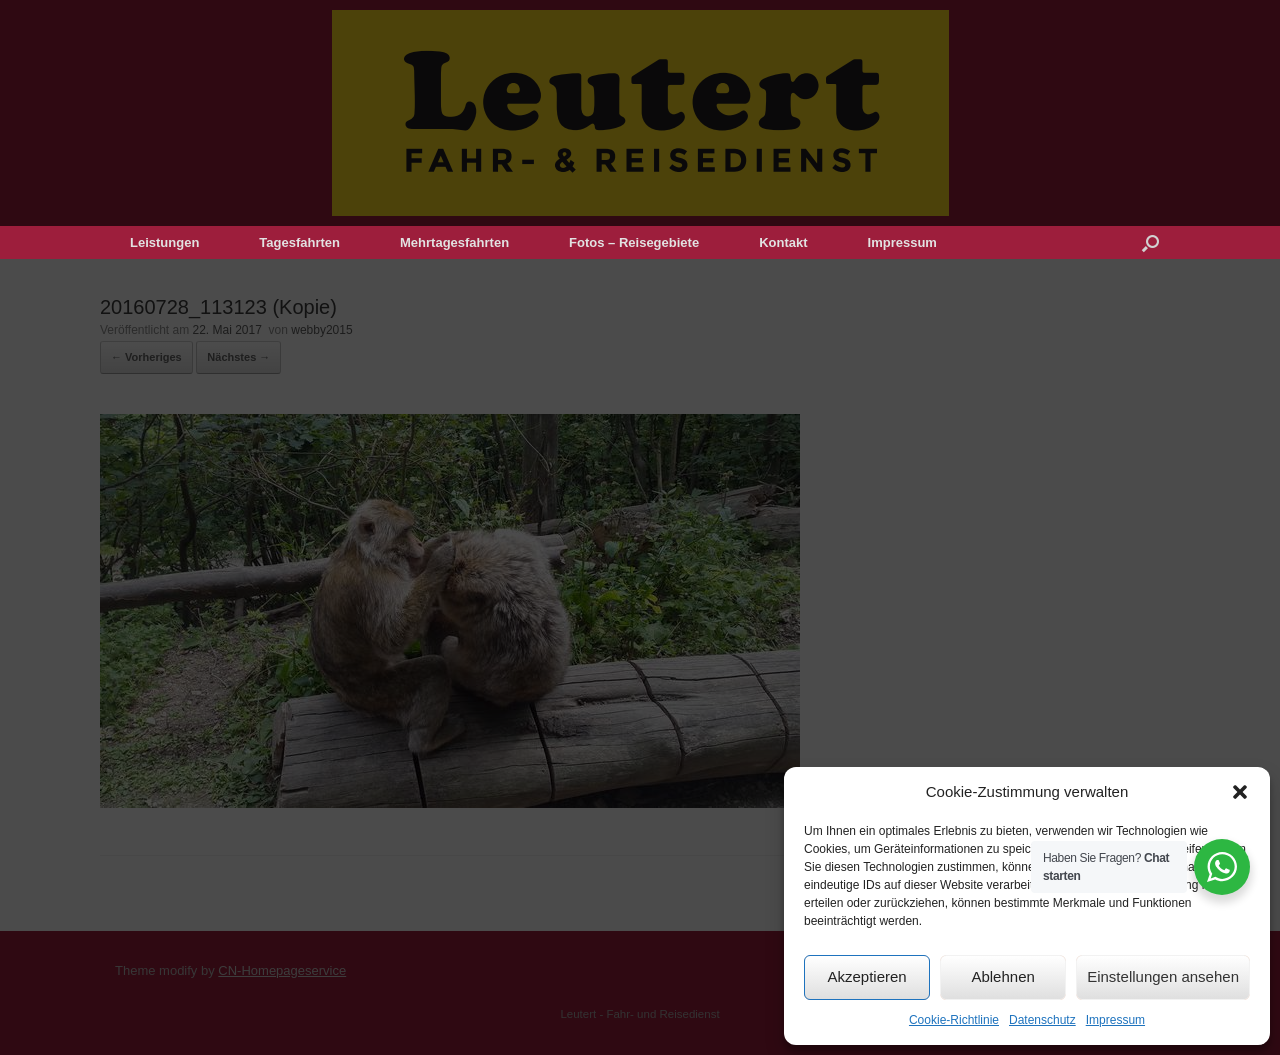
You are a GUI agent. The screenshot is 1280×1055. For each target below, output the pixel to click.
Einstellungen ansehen (1163, 976)
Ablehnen (1002, 976)
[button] (1240, 792)
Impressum (1115, 1020)
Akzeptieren (866, 976)
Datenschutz (1042, 1020)
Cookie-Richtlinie (954, 1020)
